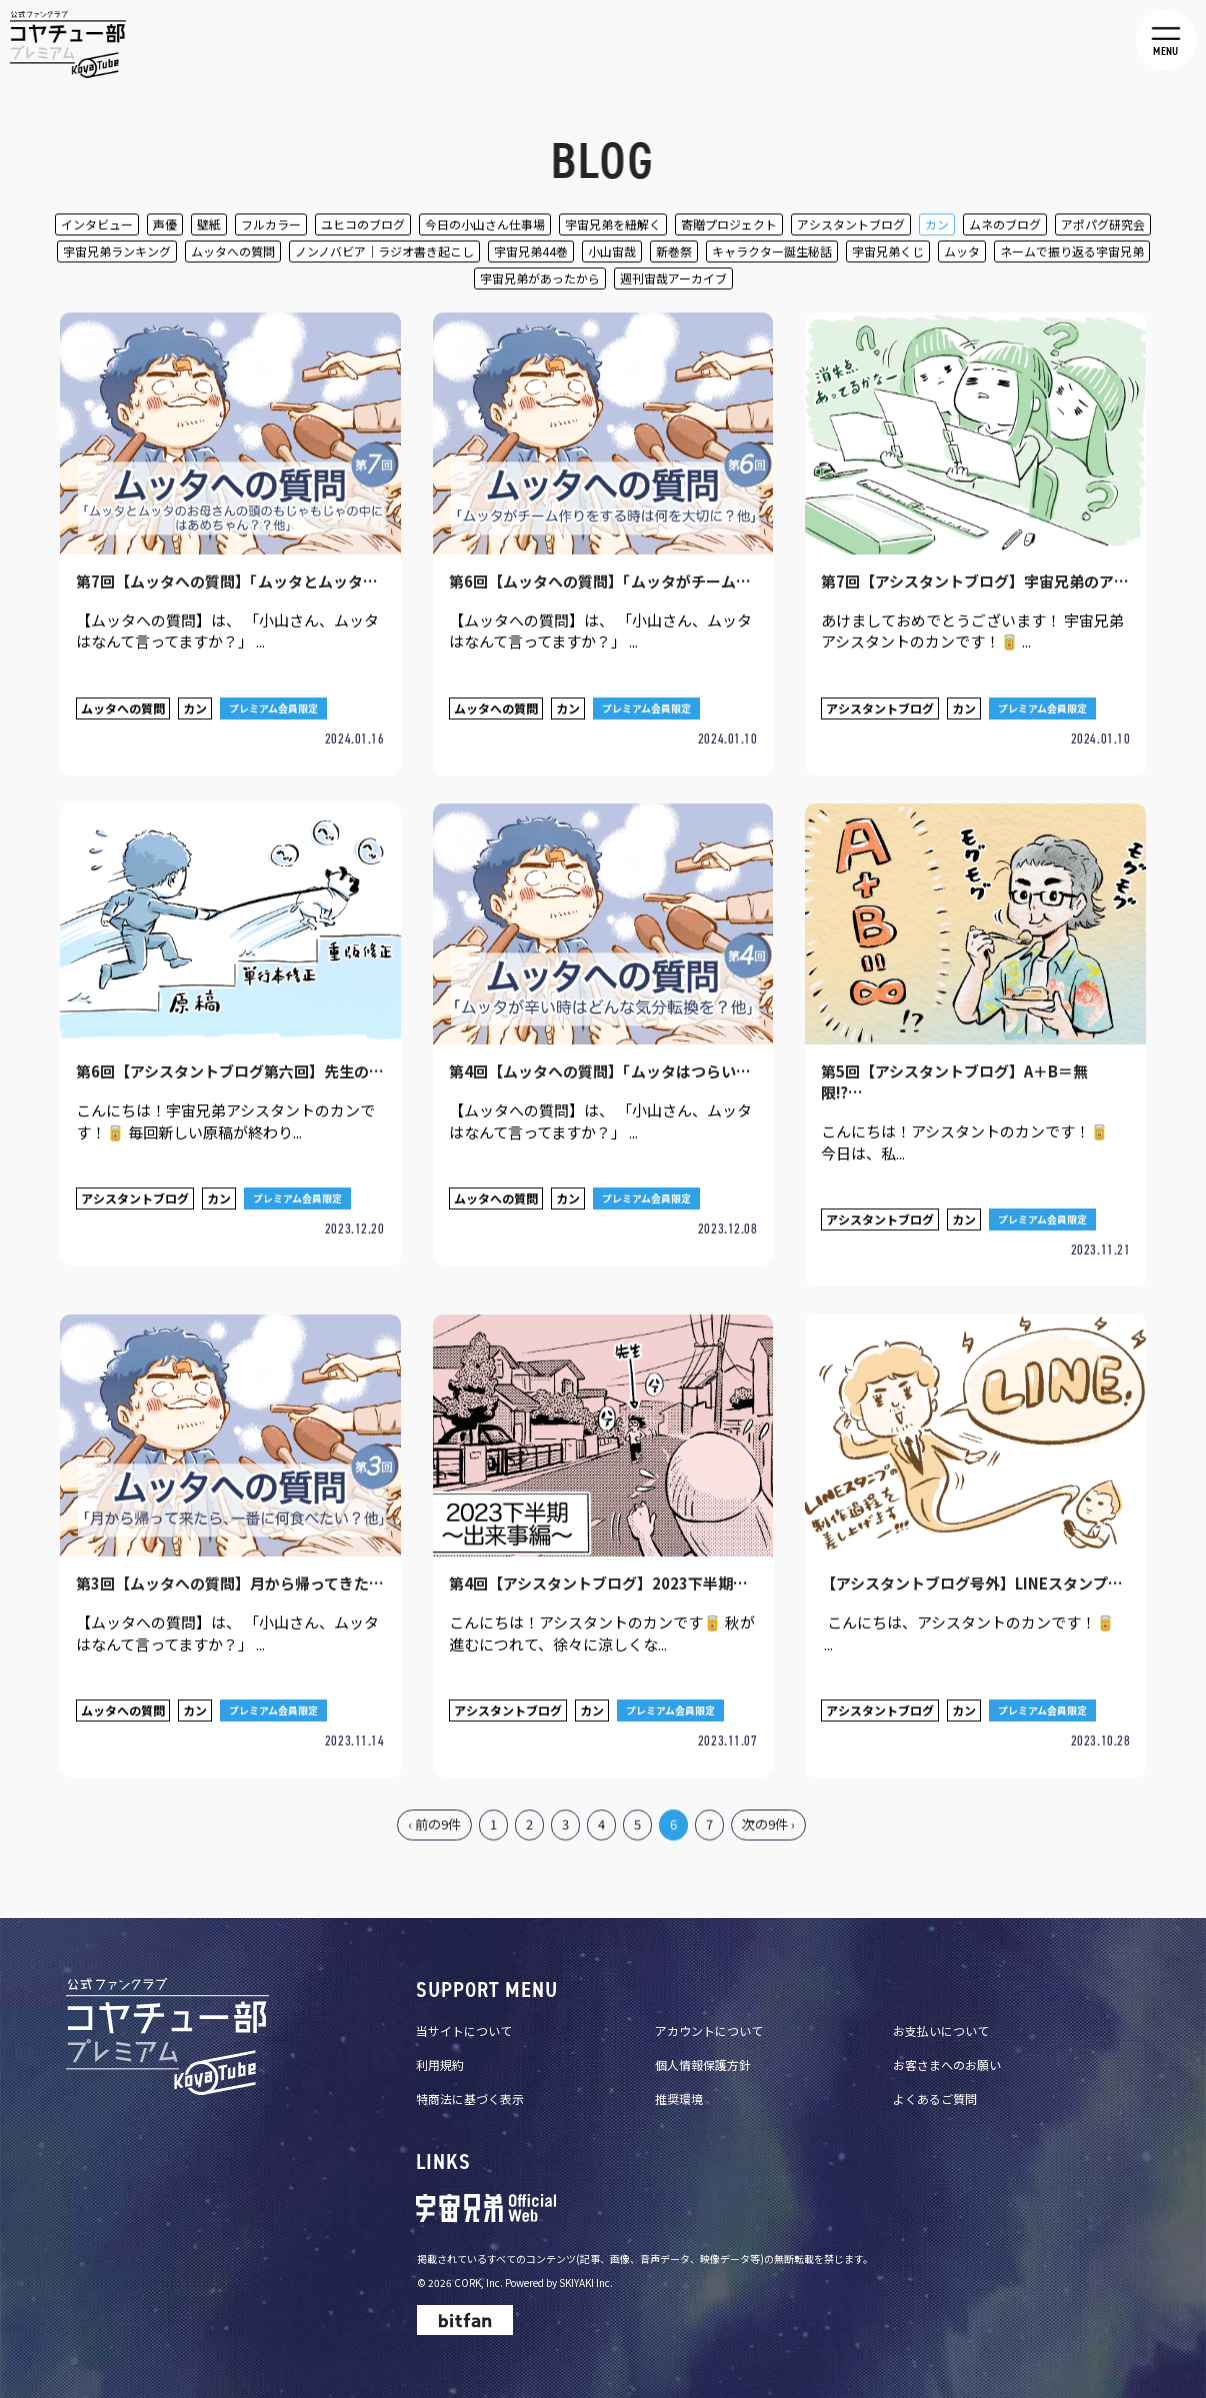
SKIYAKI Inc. (586, 2262)
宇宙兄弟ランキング (117, 254)
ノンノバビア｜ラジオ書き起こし (384, 254)
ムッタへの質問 (233, 254)
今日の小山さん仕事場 (485, 227)
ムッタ (962, 254)
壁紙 (209, 227)
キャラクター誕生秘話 (772, 254)
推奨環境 (679, 2078)
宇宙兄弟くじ (888, 254)
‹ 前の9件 (434, 1807)
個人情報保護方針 (703, 2044)
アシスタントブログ (851, 227)
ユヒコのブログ (363, 227)
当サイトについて (464, 2010)
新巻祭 (674, 254)
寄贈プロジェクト (729, 227)
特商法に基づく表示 (470, 2078)
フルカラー (271, 227)
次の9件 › (768, 1807)
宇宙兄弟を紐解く (613, 227)
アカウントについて (709, 2010)
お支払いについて (941, 2010)
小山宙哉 (612, 254)
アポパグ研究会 (1103, 227)
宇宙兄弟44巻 (531, 254)
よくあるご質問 (935, 2078)
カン (937, 227)
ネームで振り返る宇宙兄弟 (1072, 254)
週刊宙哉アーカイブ (673, 281)
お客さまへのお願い (947, 2044)
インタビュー (97, 227)
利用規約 (440, 2044)
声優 (165, 227)
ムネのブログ (1005, 227)
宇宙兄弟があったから (540, 281)
